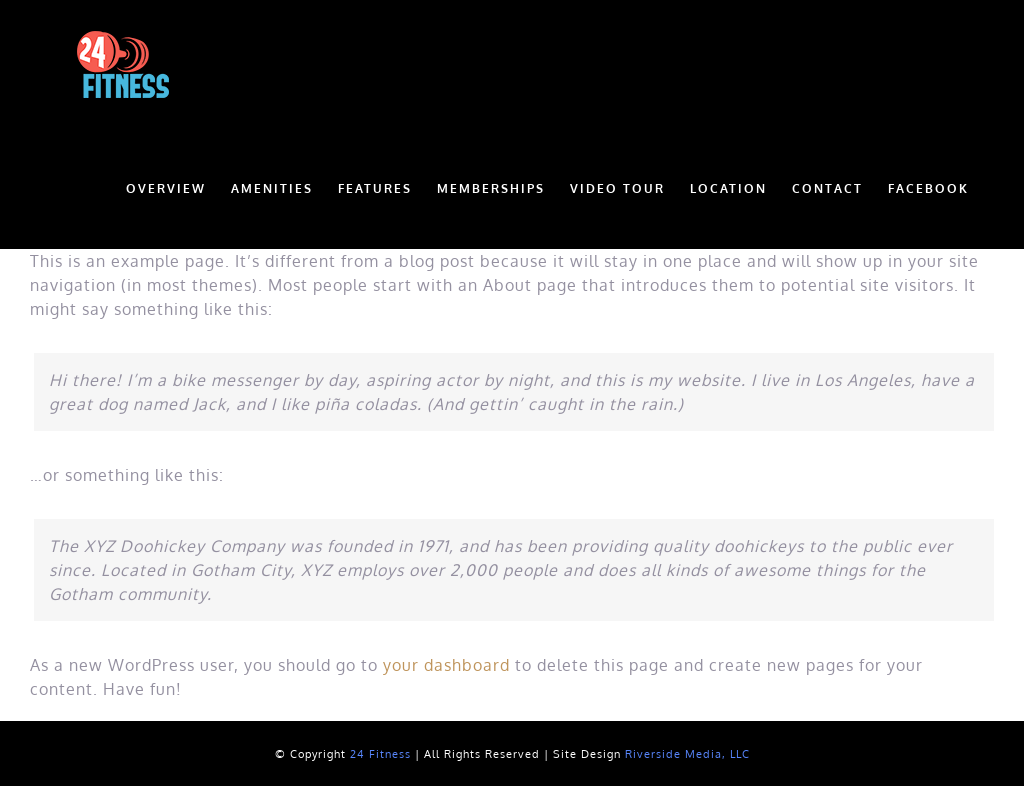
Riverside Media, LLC (687, 754)
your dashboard (446, 665)
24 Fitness (380, 754)
